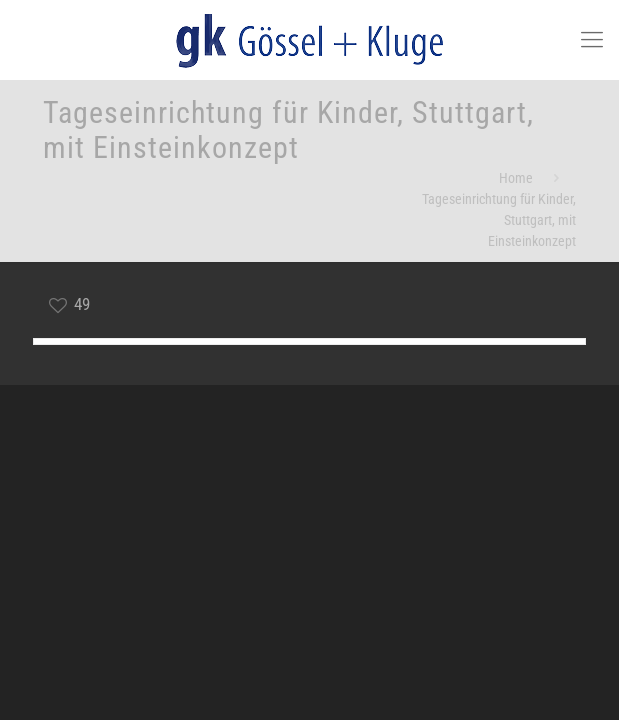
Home (516, 178)
